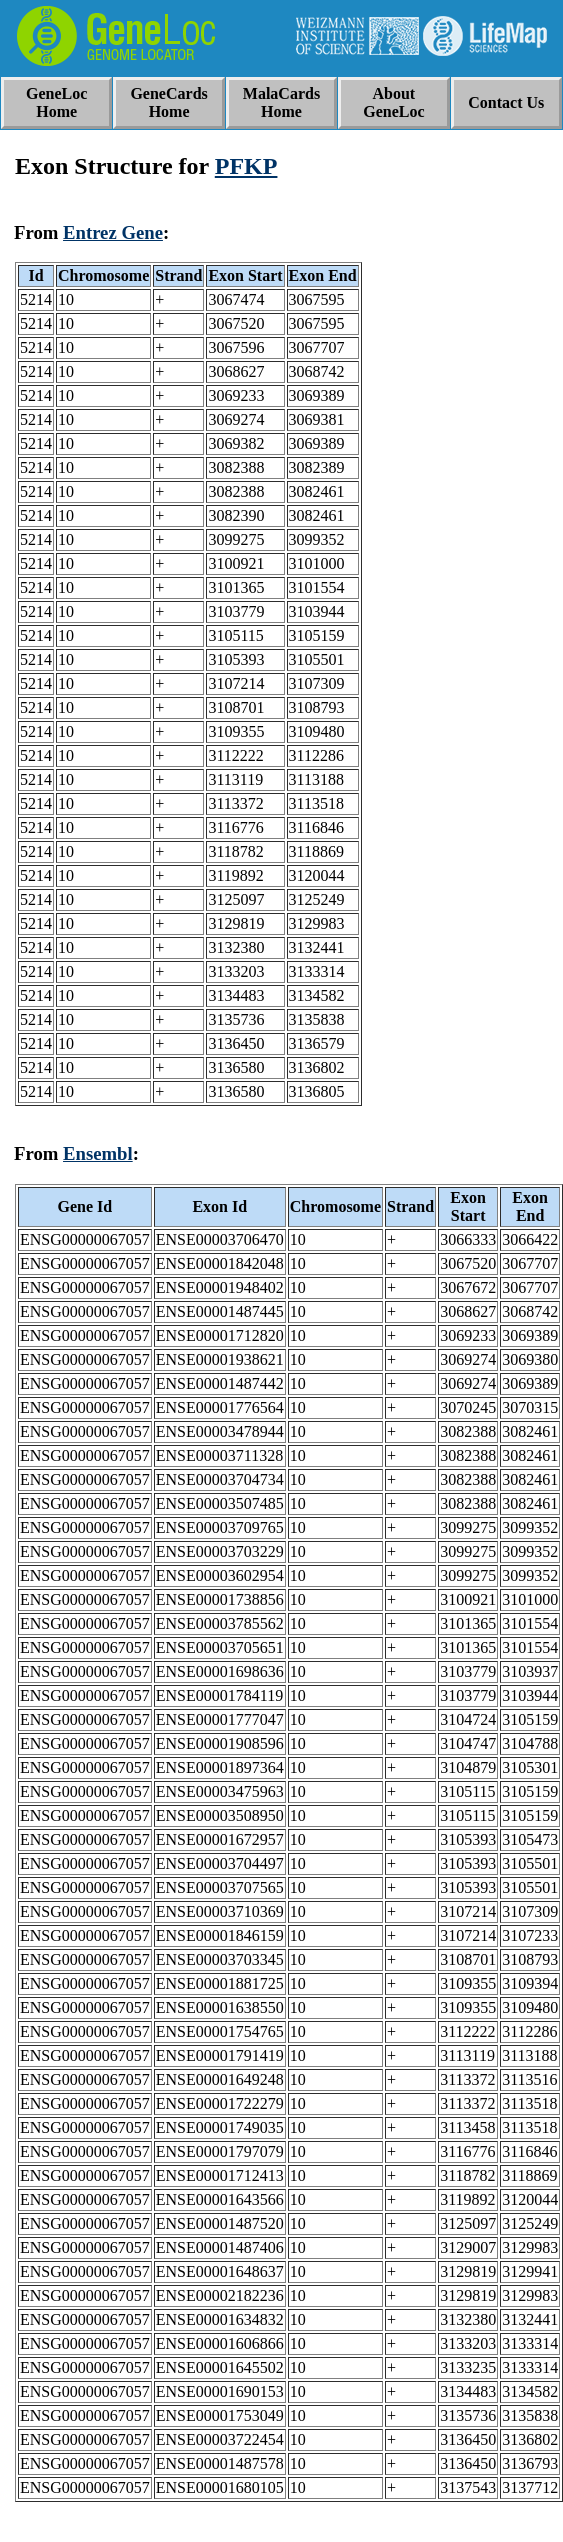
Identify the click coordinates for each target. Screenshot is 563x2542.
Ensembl (98, 1153)
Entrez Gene (113, 232)
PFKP (246, 166)
